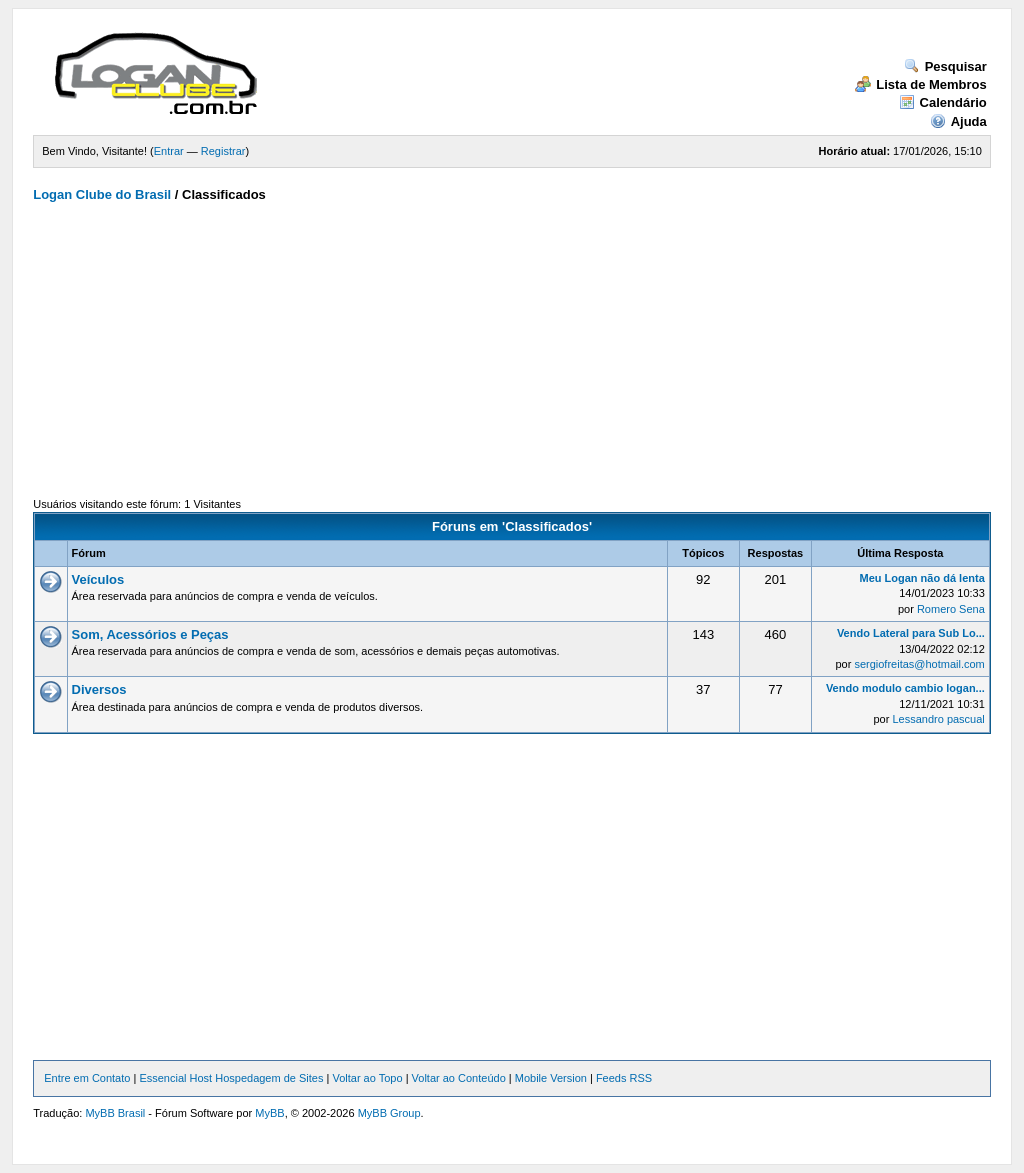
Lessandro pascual (938, 719)
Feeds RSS (624, 1078)
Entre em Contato (87, 1078)
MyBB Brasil (115, 1113)
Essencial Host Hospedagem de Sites (231, 1078)
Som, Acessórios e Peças (150, 634)
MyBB (269, 1113)
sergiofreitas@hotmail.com (919, 664)
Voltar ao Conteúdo (459, 1078)
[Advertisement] (512, 355)
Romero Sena (951, 609)
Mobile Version (551, 1078)
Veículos (98, 579)
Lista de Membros (921, 84)
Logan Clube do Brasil (102, 194)
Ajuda (958, 121)
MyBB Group (389, 1113)
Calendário (943, 102)
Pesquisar (945, 66)
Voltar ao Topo (367, 1078)
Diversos (99, 689)
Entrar (169, 151)
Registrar (223, 151)
